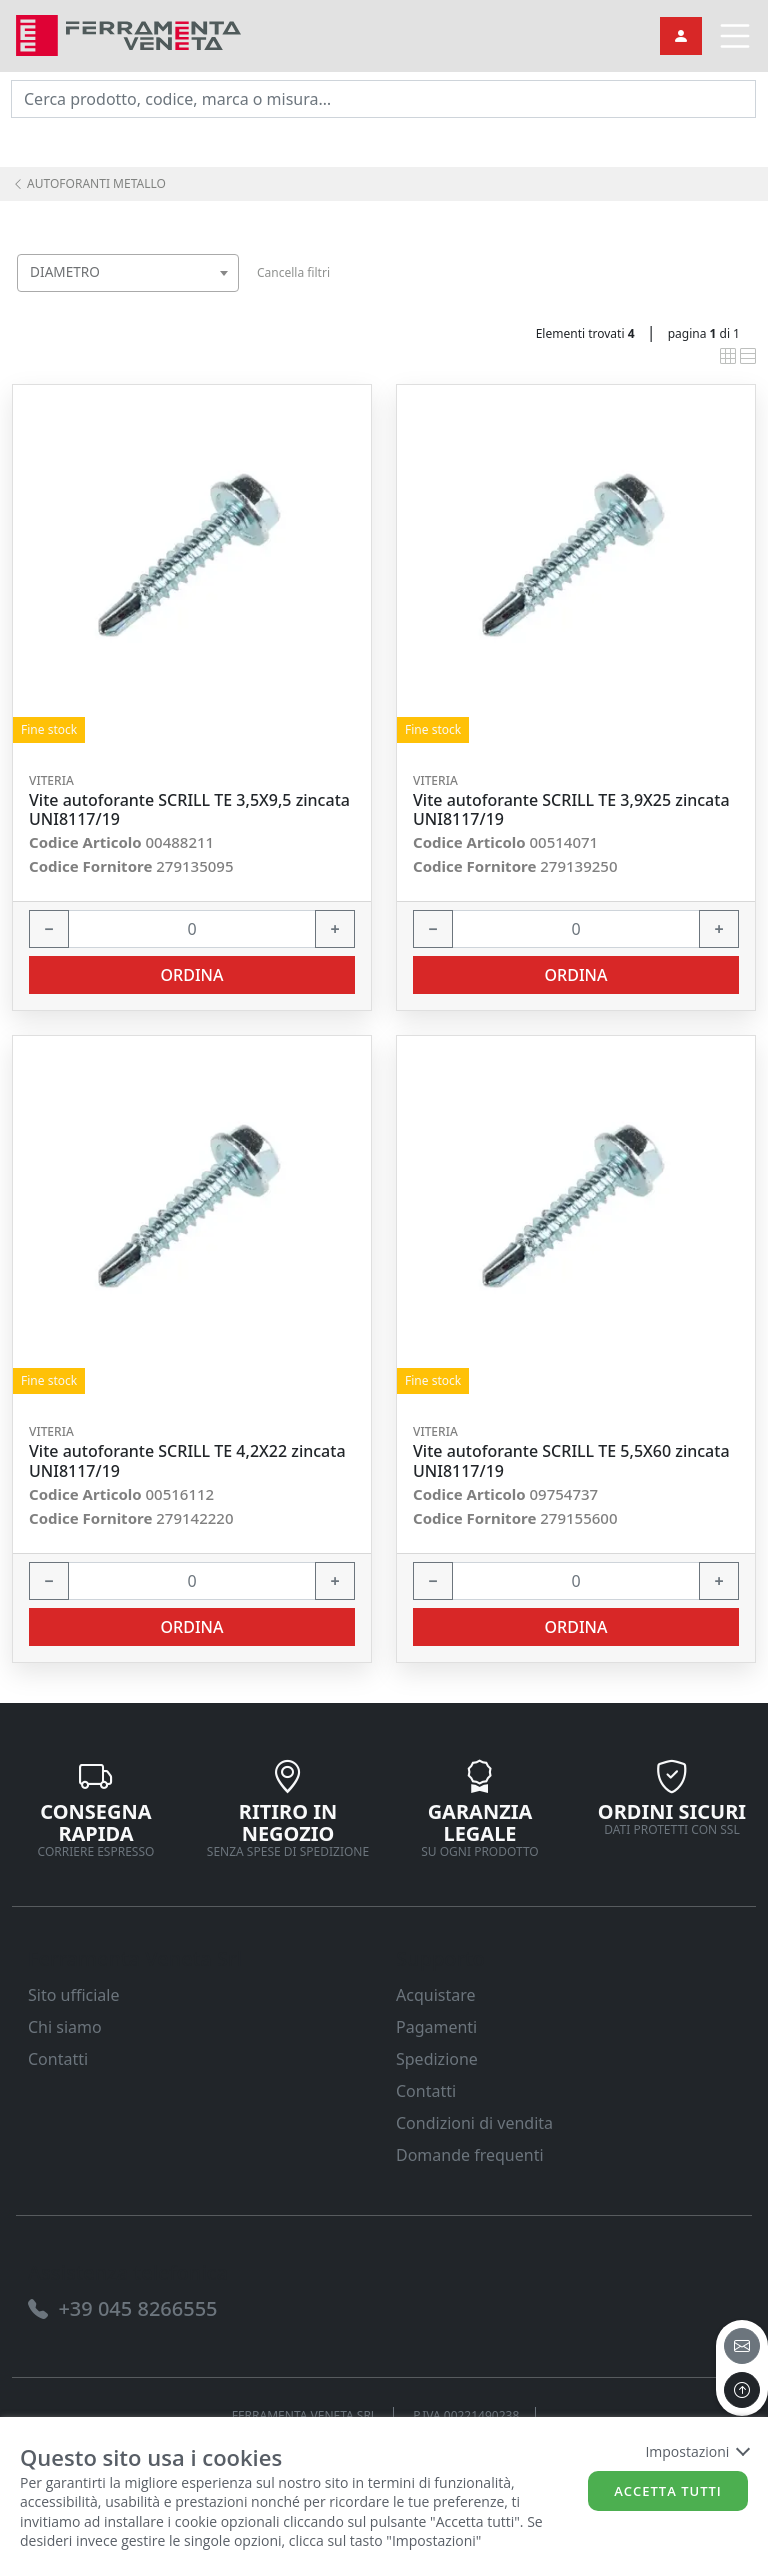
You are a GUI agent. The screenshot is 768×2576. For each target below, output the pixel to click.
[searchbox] (228, 297)
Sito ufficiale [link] (74, 1995)
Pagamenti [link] (436, 2027)
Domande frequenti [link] (470, 2155)
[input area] (383, 99)
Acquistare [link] (436, 1995)
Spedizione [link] (437, 2059)
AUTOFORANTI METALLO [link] (89, 183)
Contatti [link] (58, 2059)
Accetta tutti (668, 2491)
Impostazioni (696, 2451)
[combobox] (128, 273)
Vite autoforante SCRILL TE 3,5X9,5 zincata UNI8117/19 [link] (189, 810)
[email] (742, 2346)
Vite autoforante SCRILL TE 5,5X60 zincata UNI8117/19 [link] (571, 1461)
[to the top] (742, 2390)
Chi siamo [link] (65, 2027)
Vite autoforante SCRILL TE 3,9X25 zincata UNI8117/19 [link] (571, 810)
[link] (128, 33)
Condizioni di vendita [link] (474, 2123)
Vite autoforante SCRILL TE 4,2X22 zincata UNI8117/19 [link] (187, 1461)
